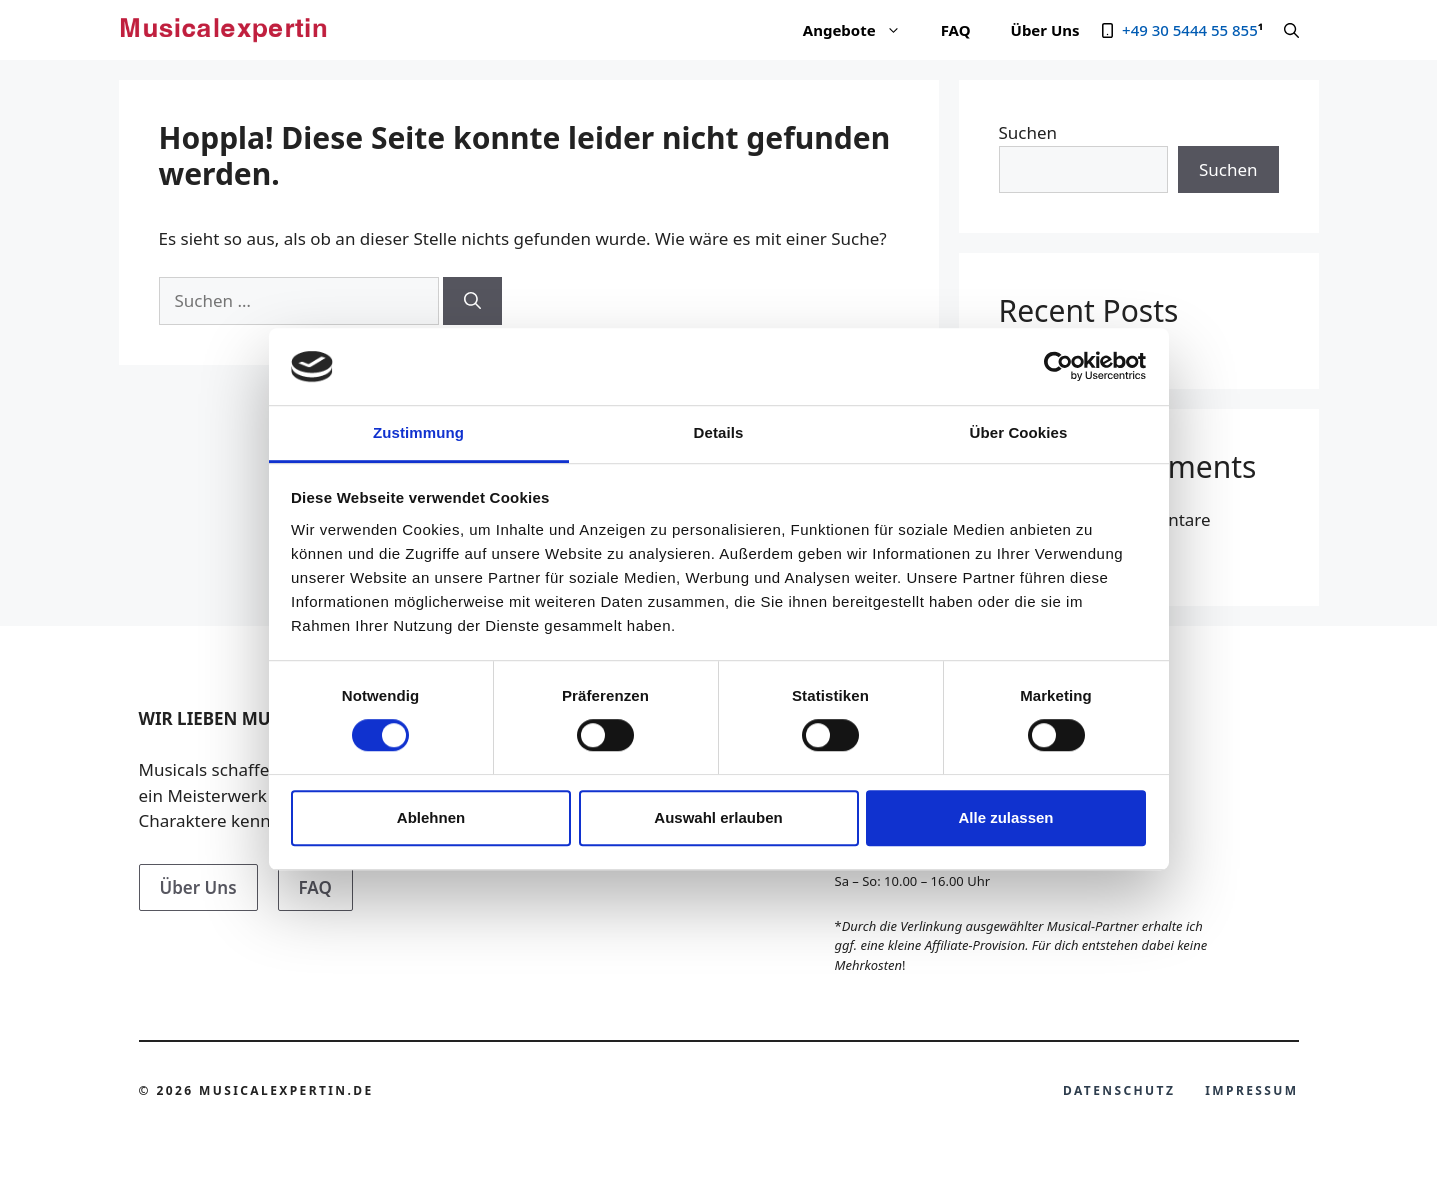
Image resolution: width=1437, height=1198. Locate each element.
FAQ (956, 30)
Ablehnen (431, 817)
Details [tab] (719, 432)
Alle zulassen (1005, 817)
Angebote (862, 30)
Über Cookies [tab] (1019, 432)
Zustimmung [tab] (418, 432)
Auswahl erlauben (718, 817)
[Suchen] (472, 301)
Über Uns (1045, 30)
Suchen (1028, 132)
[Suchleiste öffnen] (1291, 30)
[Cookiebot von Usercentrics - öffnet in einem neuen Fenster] (1058, 367)
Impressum (1251, 1090)
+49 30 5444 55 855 (1190, 30)
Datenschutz (1119, 1090)
